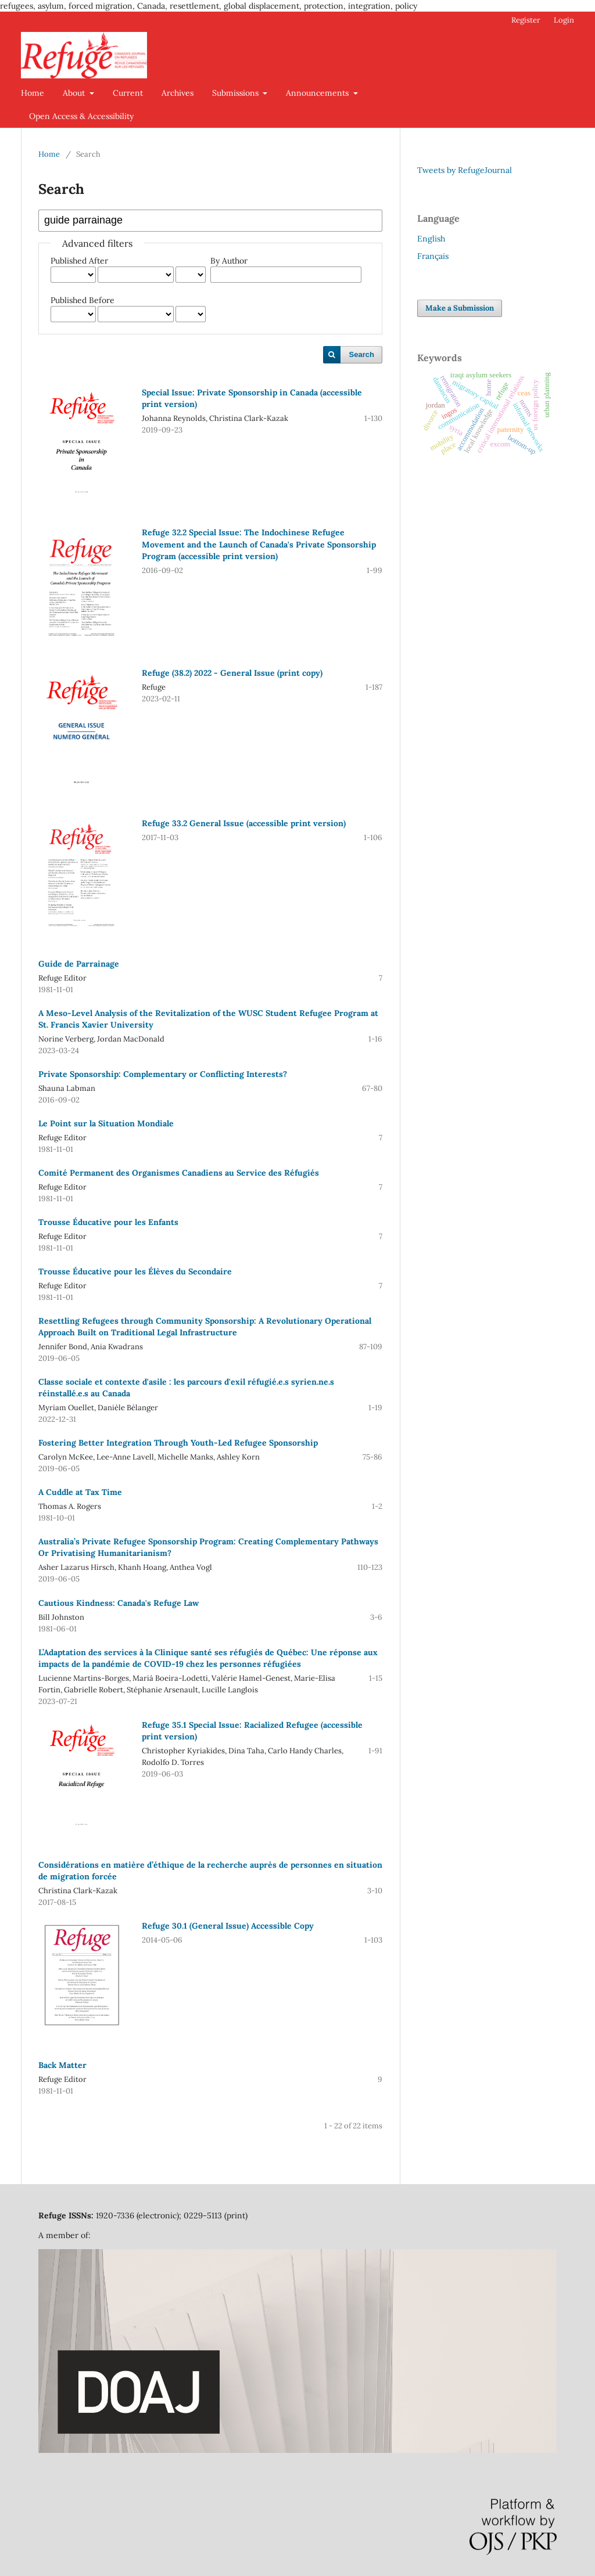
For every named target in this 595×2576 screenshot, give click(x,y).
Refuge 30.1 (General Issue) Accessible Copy (228, 1926)
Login (564, 20)
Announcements (318, 93)
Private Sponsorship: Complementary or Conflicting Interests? (162, 1074)
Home (32, 93)
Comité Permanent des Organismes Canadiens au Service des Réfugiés (178, 1173)
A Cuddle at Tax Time (80, 1492)
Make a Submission (459, 308)
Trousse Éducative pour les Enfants (108, 1222)
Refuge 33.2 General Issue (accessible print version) (244, 823)
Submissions (236, 93)
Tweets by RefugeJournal (464, 170)
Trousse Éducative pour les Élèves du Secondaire (135, 1271)
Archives (177, 93)
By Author (229, 260)
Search (361, 354)
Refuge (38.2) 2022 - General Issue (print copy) (232, 673)
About (75, 93)
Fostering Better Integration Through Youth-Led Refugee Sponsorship (178, 1442)
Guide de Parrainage (78, 964)
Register (525, 20)
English (431, 238)
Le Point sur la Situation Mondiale (106, 1123)
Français (433, 256)
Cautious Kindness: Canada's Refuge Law (118, 1603)
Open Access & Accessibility (81, 116)
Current (128, 93)
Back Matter (62, 2065)
